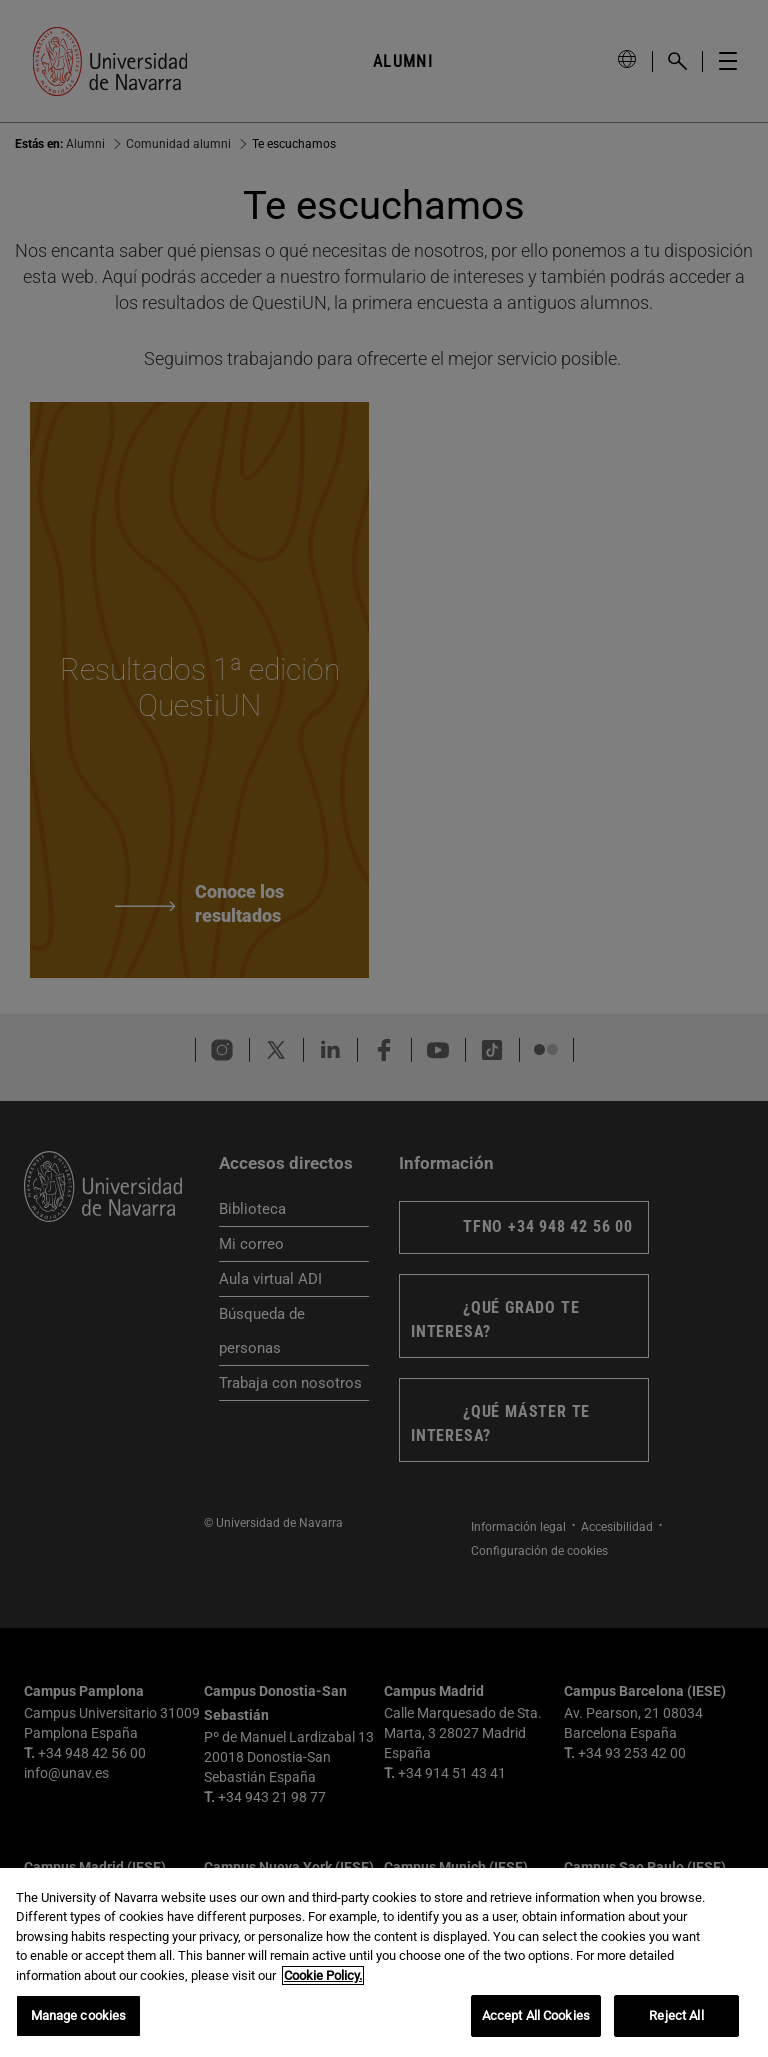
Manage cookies (79, 2015)
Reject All (676, 2015)
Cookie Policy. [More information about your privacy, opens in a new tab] (323, 1975)
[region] (384, 1962)
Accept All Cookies (536, 2015)
